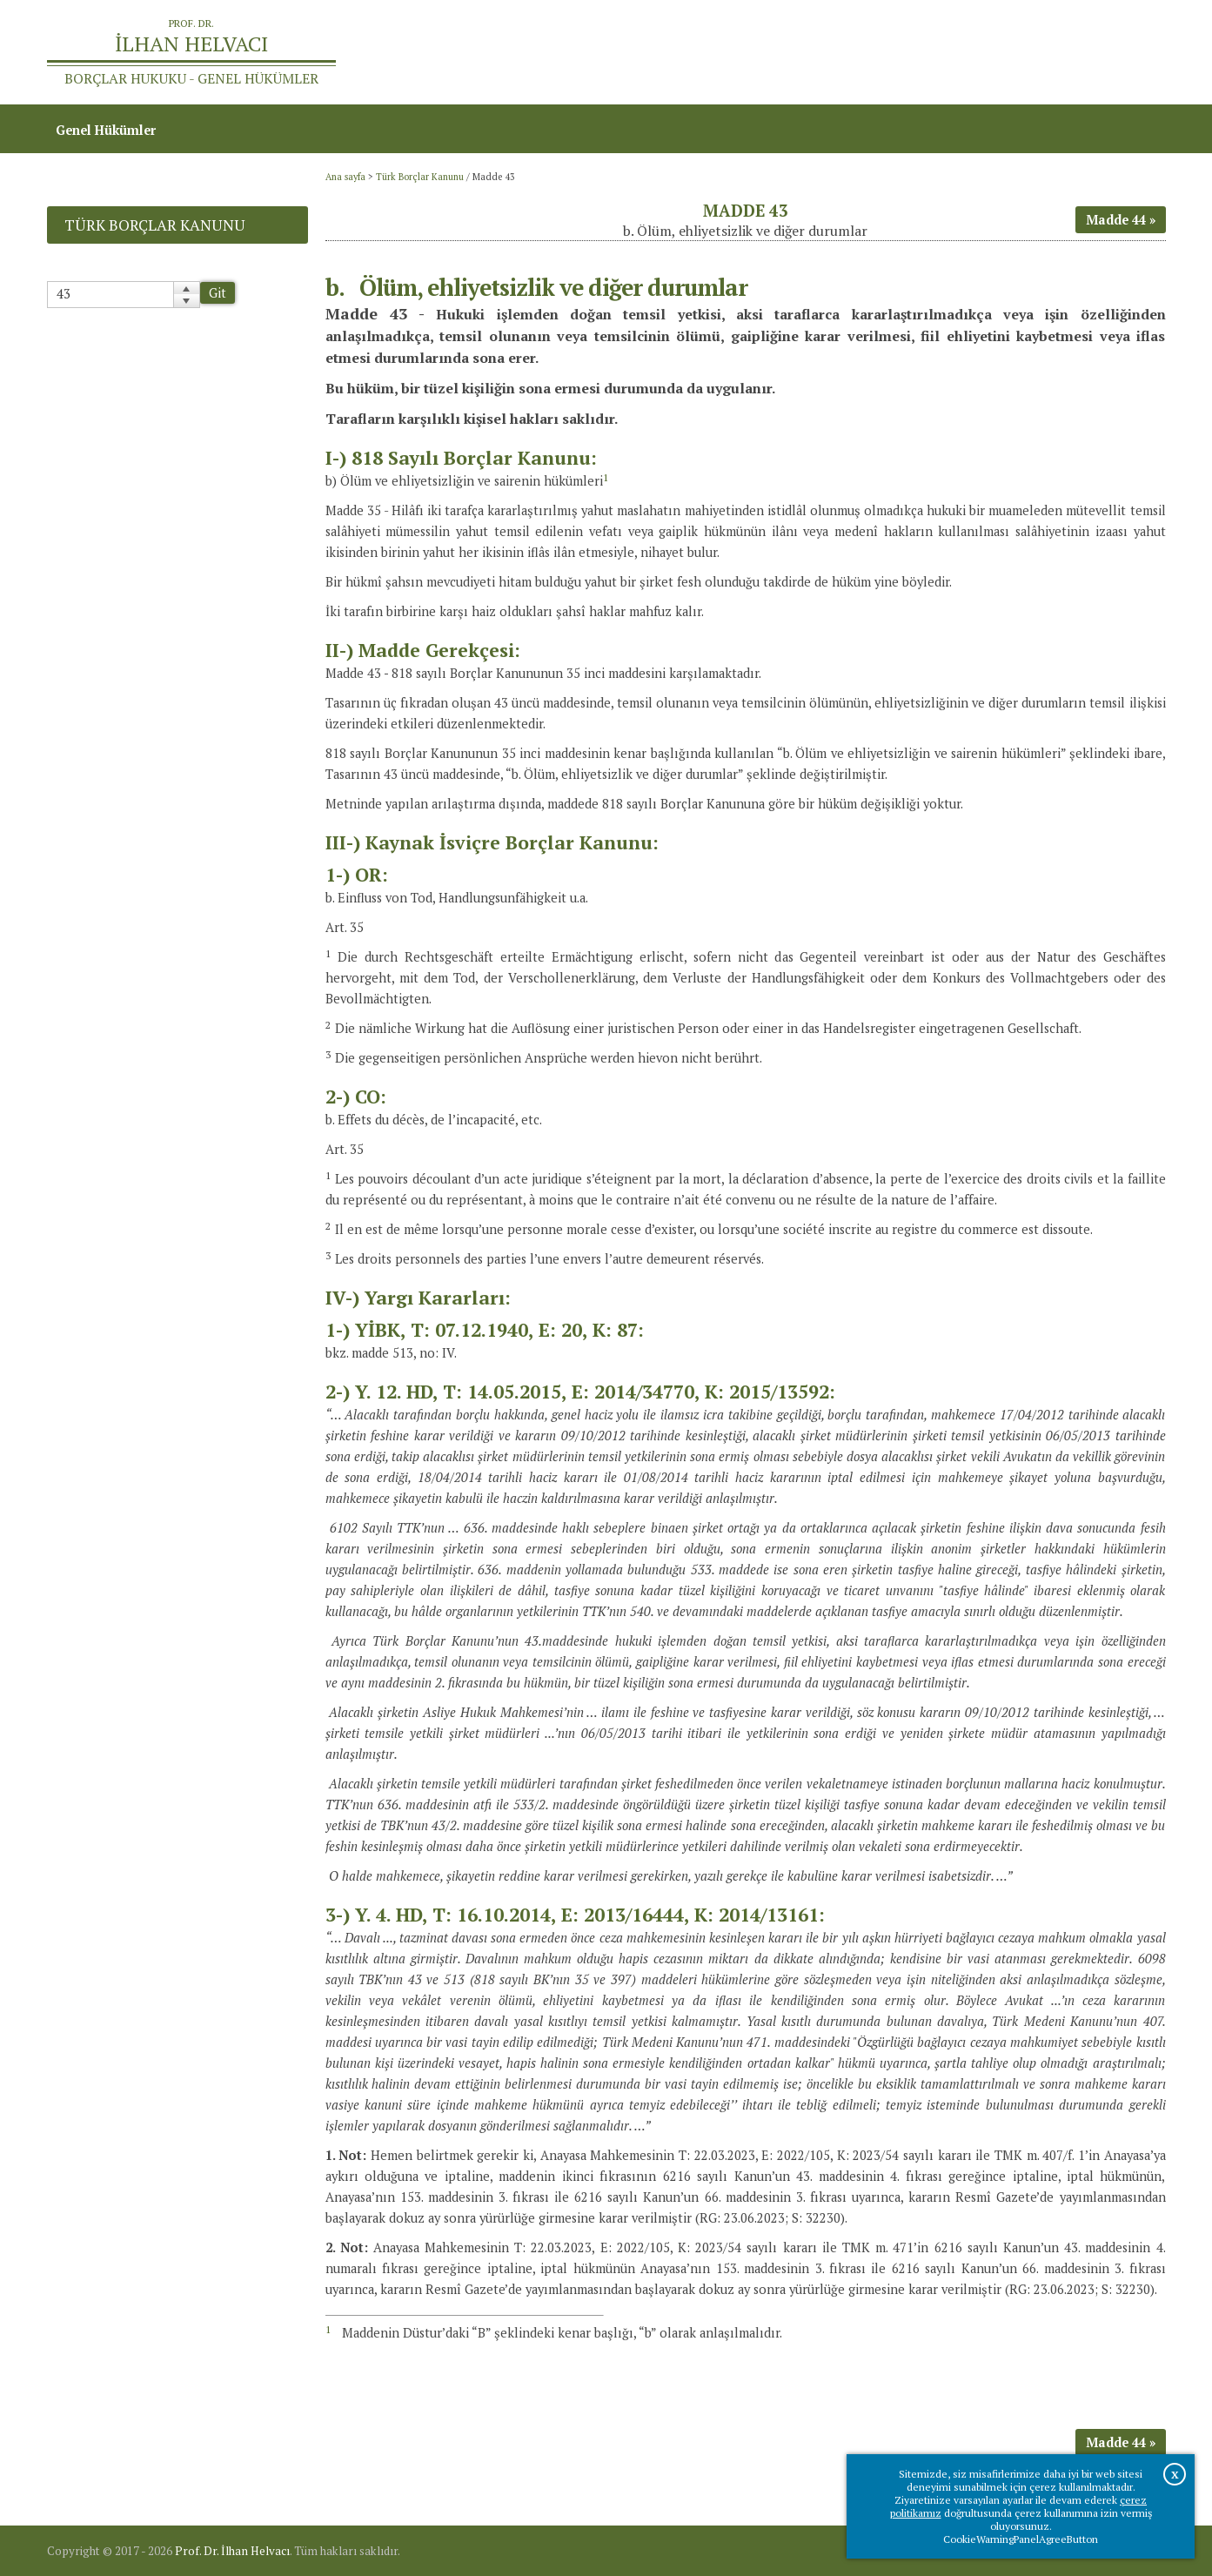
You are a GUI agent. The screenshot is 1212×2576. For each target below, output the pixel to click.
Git (217, 293)
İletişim (1133, 52)
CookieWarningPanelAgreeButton (1020, 2539)
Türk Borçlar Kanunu (420, 177)
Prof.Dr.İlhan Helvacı (1027, 52)
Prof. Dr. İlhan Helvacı (232, 2551)
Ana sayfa (914, 52)
